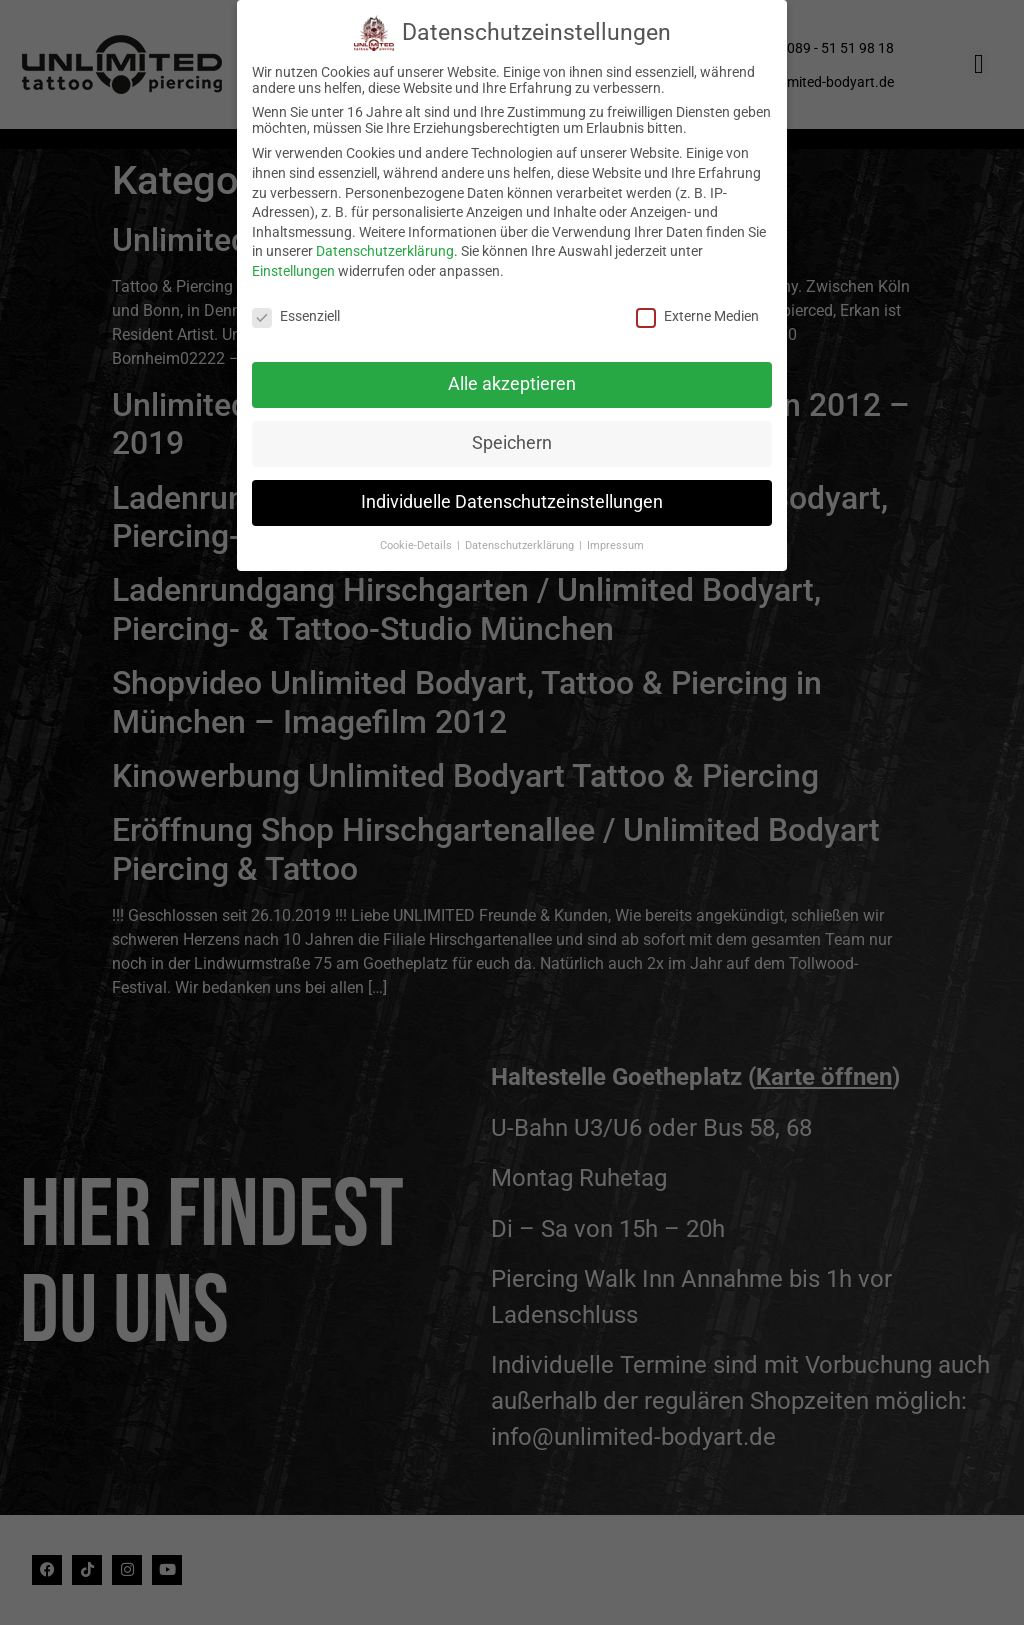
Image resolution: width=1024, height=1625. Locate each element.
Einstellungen (293, 265)
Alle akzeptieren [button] (512, 379)
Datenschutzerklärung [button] (521, 539)
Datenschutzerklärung (385, 246)
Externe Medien (697, 310)
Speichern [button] (512, 438)
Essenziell (296, 310)
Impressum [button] (615, 539)
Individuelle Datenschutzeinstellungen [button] (512, 497)
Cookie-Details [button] (417, 539)
